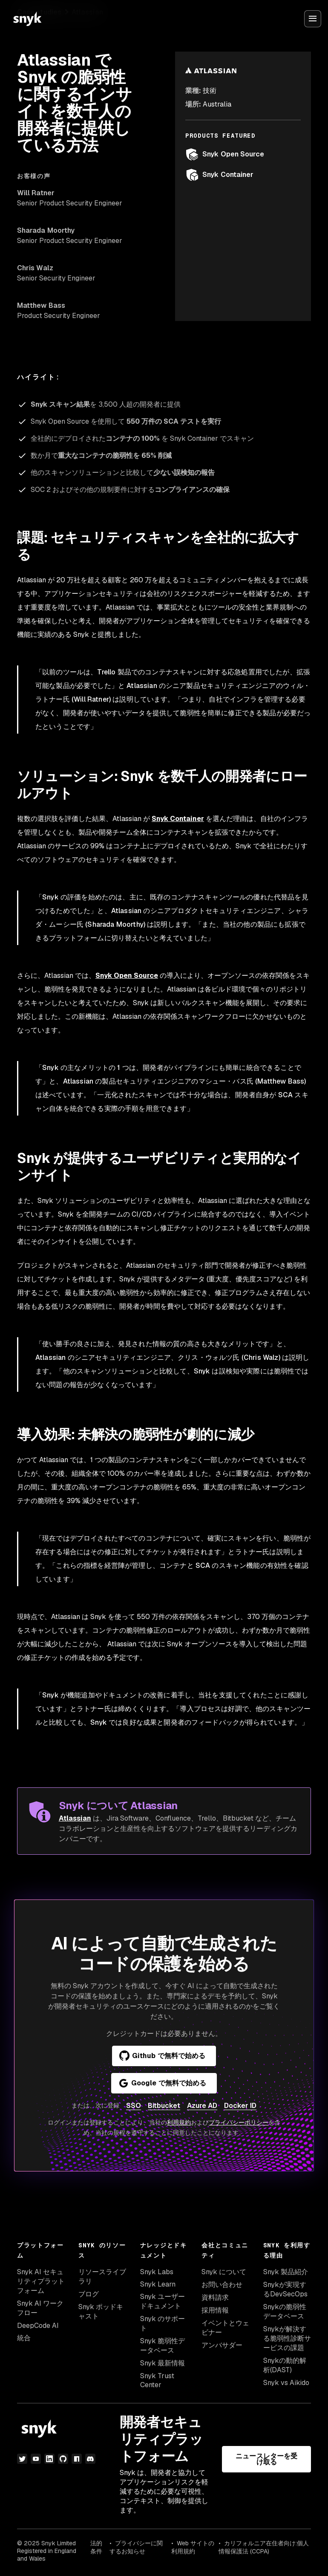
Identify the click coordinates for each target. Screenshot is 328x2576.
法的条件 (96, 2547)
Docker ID (240, 2105)
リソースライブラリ (102, 2276)
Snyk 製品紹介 (285, 2271)
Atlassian (75, 1818)
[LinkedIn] (49, 2459)
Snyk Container (219, 175)
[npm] (77, 2459)
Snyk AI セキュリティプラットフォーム (41, 2281)
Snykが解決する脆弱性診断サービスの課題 (287, 2338)
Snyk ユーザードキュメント (162, 2301)
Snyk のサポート (162, 2323)
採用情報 (215, 2310)
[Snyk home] (27, 19)
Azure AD (202, 2105)
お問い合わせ (221, 2284)
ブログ (88, 2294)
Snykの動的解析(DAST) (284, 2365)
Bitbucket (164, 2105)
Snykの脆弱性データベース (284, 2311)
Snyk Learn (158, 2284)
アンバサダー (221, 2345)
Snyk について (223, 2271)
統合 (24, 2337)
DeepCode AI (38, 2325)
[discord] (90, 2459)
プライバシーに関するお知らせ (136, 2547)
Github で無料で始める (162, 2056)
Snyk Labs (156, 2271)
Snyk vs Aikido (286, 2382)
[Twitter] (22, 2459)
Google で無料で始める (162, 2083)
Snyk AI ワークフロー (40, 2308)
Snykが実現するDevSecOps (285, 2289)
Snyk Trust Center (157, 2380)
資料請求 (215, 2297)
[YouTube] (36, 2459)
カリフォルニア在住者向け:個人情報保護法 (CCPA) (264, 2547)
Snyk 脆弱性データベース (162, 2345)
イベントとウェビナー (225, 2328)
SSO (133, 2105)
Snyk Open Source (224, 154)
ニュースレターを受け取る (266, 2459)
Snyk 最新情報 (162, 2363)
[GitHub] (63, 2459)
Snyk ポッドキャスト (100, 2311)
